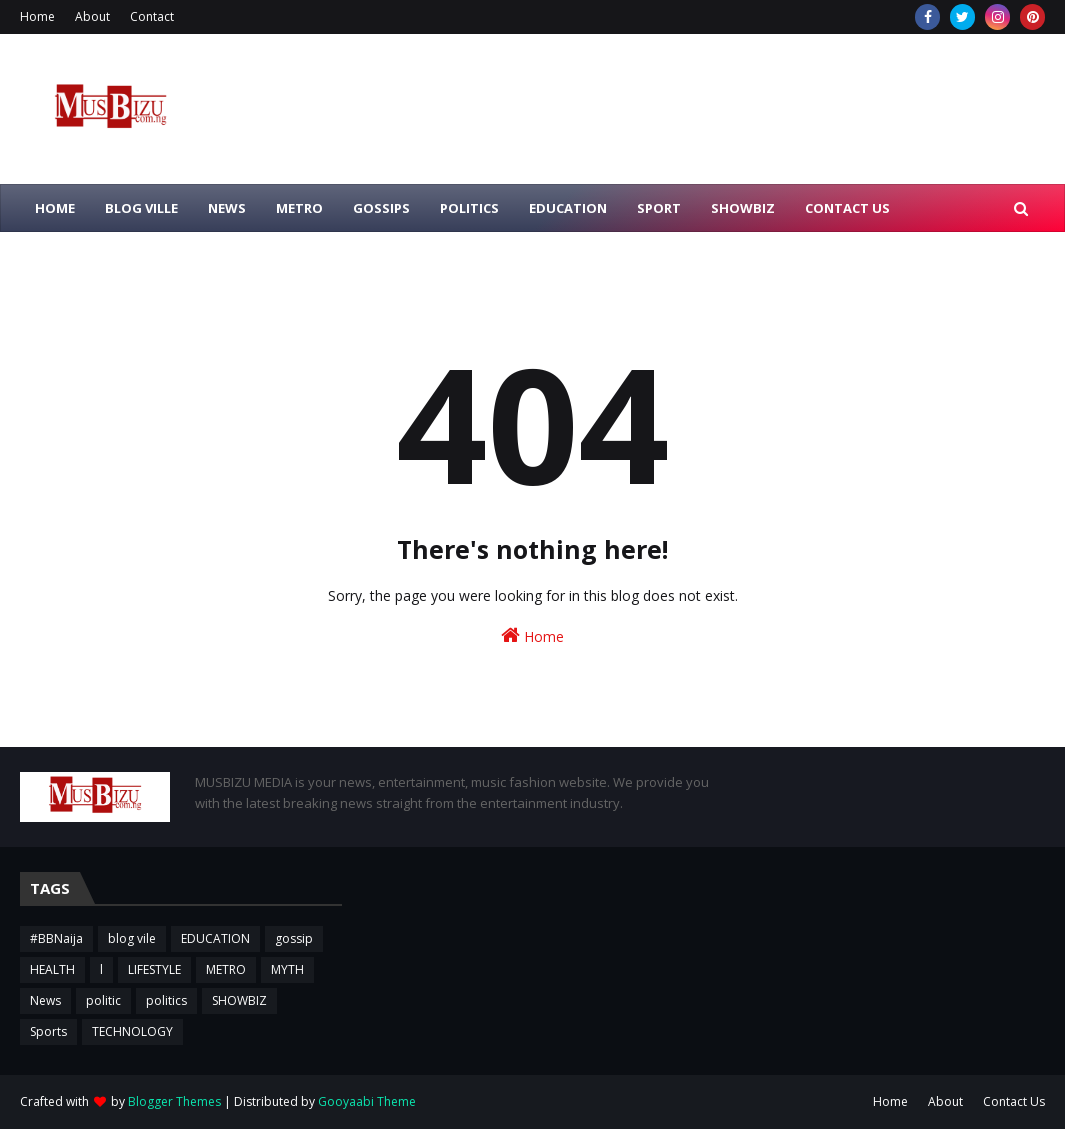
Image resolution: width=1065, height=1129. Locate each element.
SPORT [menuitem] (659, 208)
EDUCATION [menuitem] (568, 208)
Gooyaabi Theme (367, 1101)
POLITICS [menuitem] (469, 208)
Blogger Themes (174, 1101)
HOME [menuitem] (55, 208)
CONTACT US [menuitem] (847, 208)
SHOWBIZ (239, 1000)
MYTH (287, 969)
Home (37, 16)
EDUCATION (215, 938)
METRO (226, 969)
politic (103, 1000)
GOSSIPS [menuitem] (381, 208)
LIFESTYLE (154, 969)
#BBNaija (56, 938)
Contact (152, 16)
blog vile (132, 938)
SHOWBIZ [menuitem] (743, 208)
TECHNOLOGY (132, 1031)
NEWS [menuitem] (227, 208)
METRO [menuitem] (299, 208)
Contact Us (1014, 1101)
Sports (48, 1031)
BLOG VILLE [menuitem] (141, 208)
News (45, 1000)
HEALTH (52, 969)
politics (166, 1000)
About (92, 16)
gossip (294, 938)
